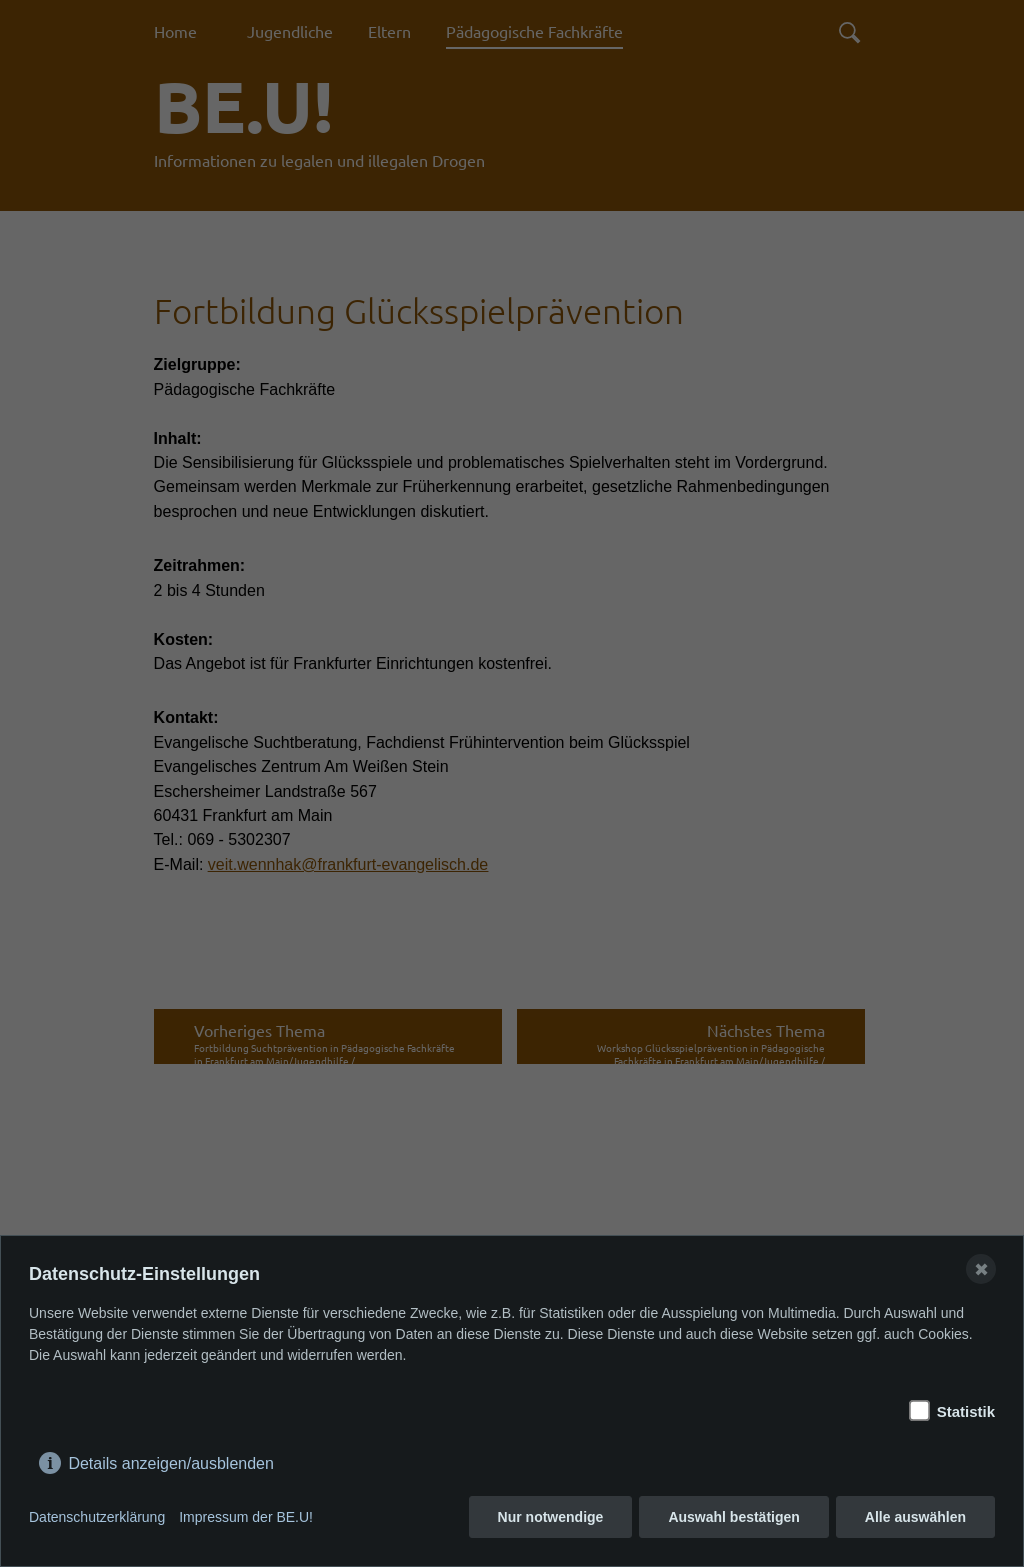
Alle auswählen (915, 1517)
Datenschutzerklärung (97, 1517)
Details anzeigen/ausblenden (170, 1459)
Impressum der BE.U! (246, 1517)
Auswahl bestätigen (733, 1517)
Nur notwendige (551, 1517)
